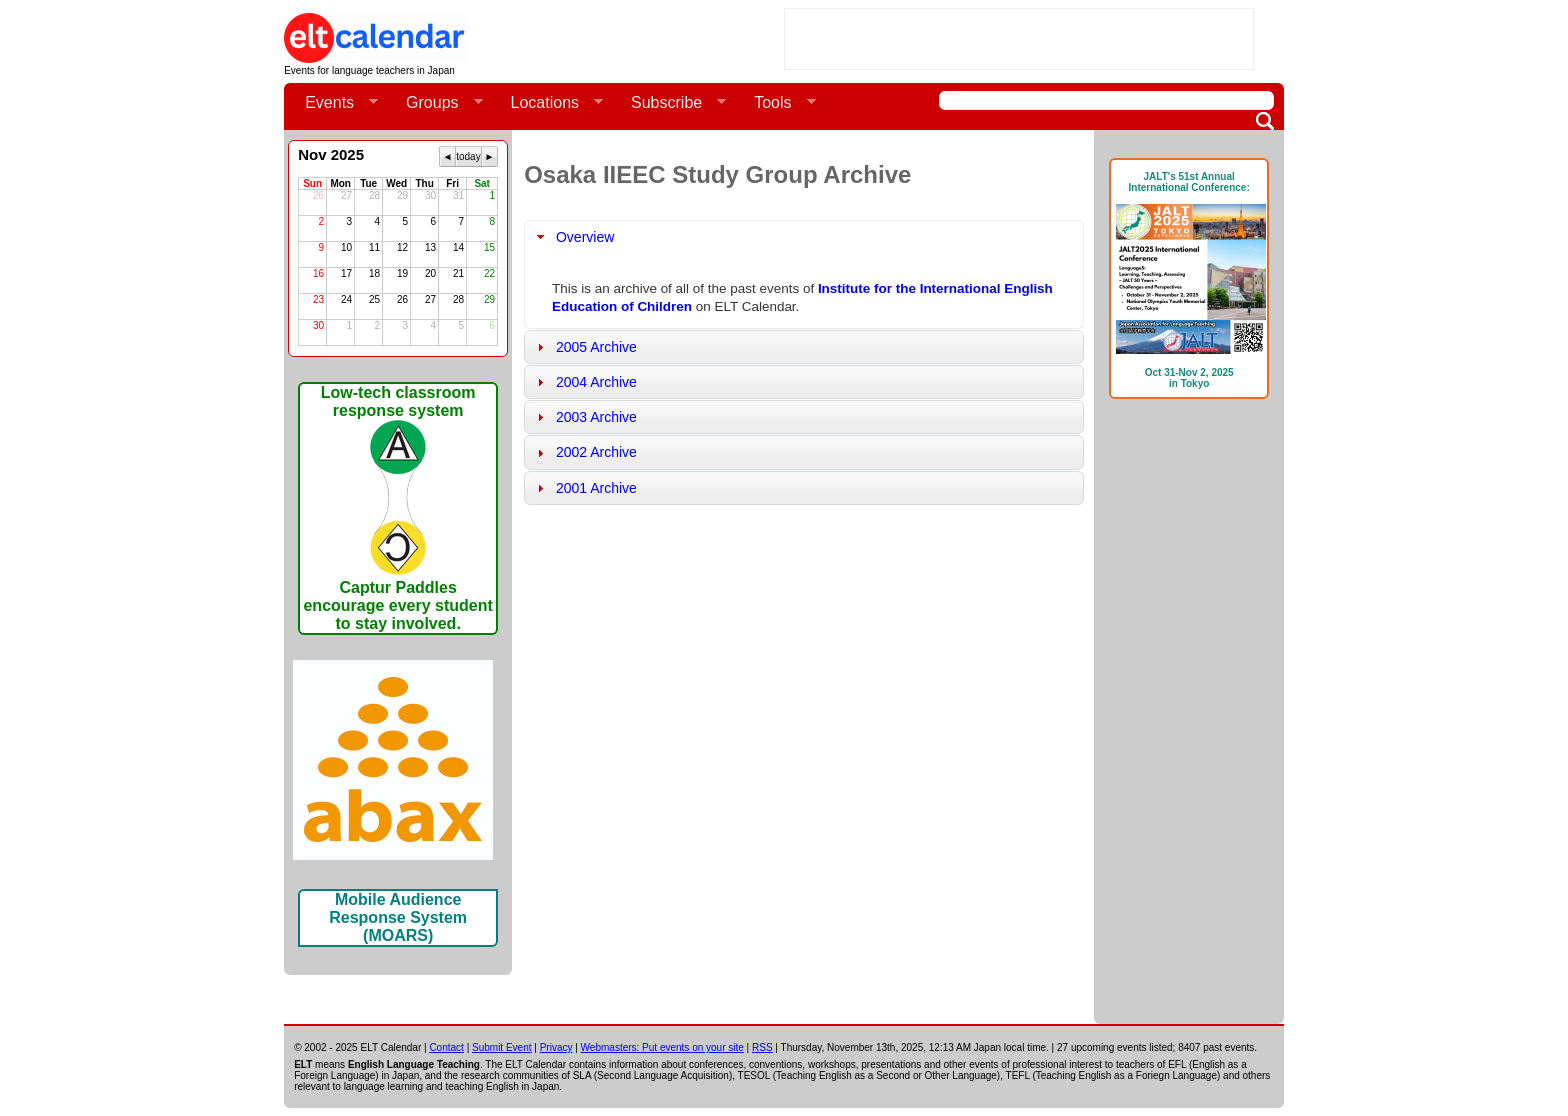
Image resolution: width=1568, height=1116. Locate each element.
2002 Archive (596, 452)
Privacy (556, 1047)
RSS (762, 1047)
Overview (585, 237)
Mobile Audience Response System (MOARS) (398, 917)
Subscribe (670, 103)
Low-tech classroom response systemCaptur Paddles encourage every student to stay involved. (397, 508)
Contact (446, 1047)
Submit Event (501, 1047)
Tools (776, 103)
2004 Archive (596, 382)
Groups (436, 103)
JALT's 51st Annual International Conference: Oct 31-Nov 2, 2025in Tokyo (1189, 280)
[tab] (804, 237)
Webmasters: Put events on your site (662, 1047)
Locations (549, 103)
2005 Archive (596, 347)
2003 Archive (596, 417)
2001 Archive (596, 488)
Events (333, 103)
